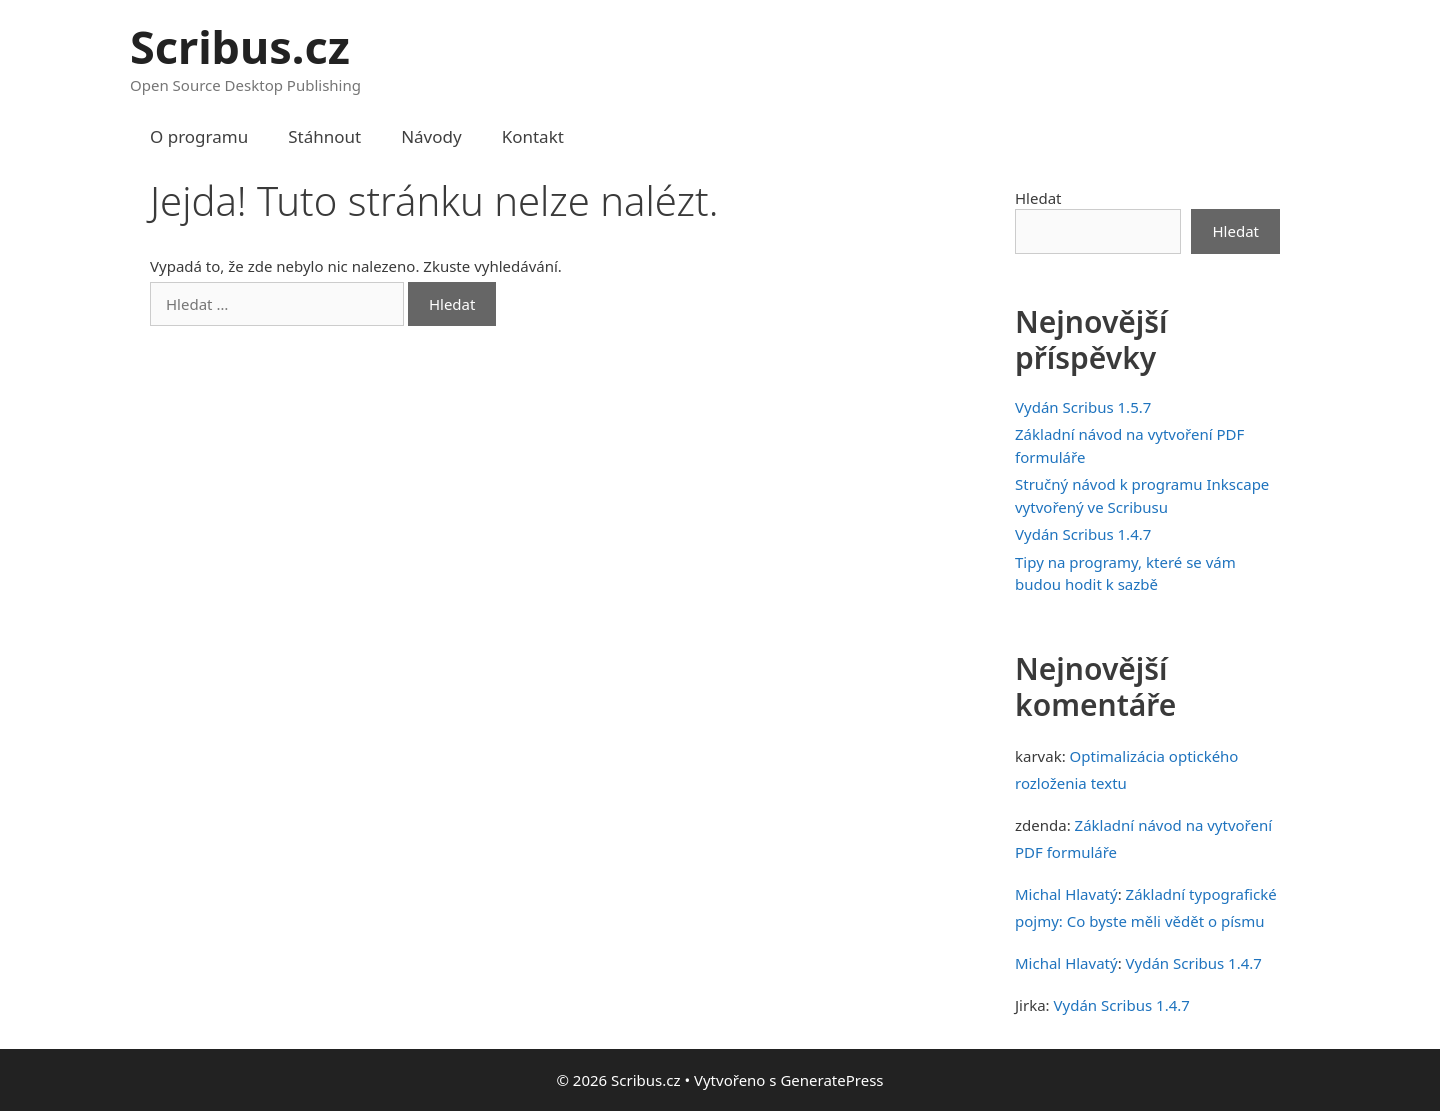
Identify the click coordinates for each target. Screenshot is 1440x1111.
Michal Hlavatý (1066, 894)
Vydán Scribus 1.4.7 (1083, 534)
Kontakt (533, 136)
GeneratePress (831, 1080)
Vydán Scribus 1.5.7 (1083, 407)
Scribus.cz (240, 46)
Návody (431, 136)
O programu (199, 136)
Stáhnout (324, 136)
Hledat (1038, 198)
